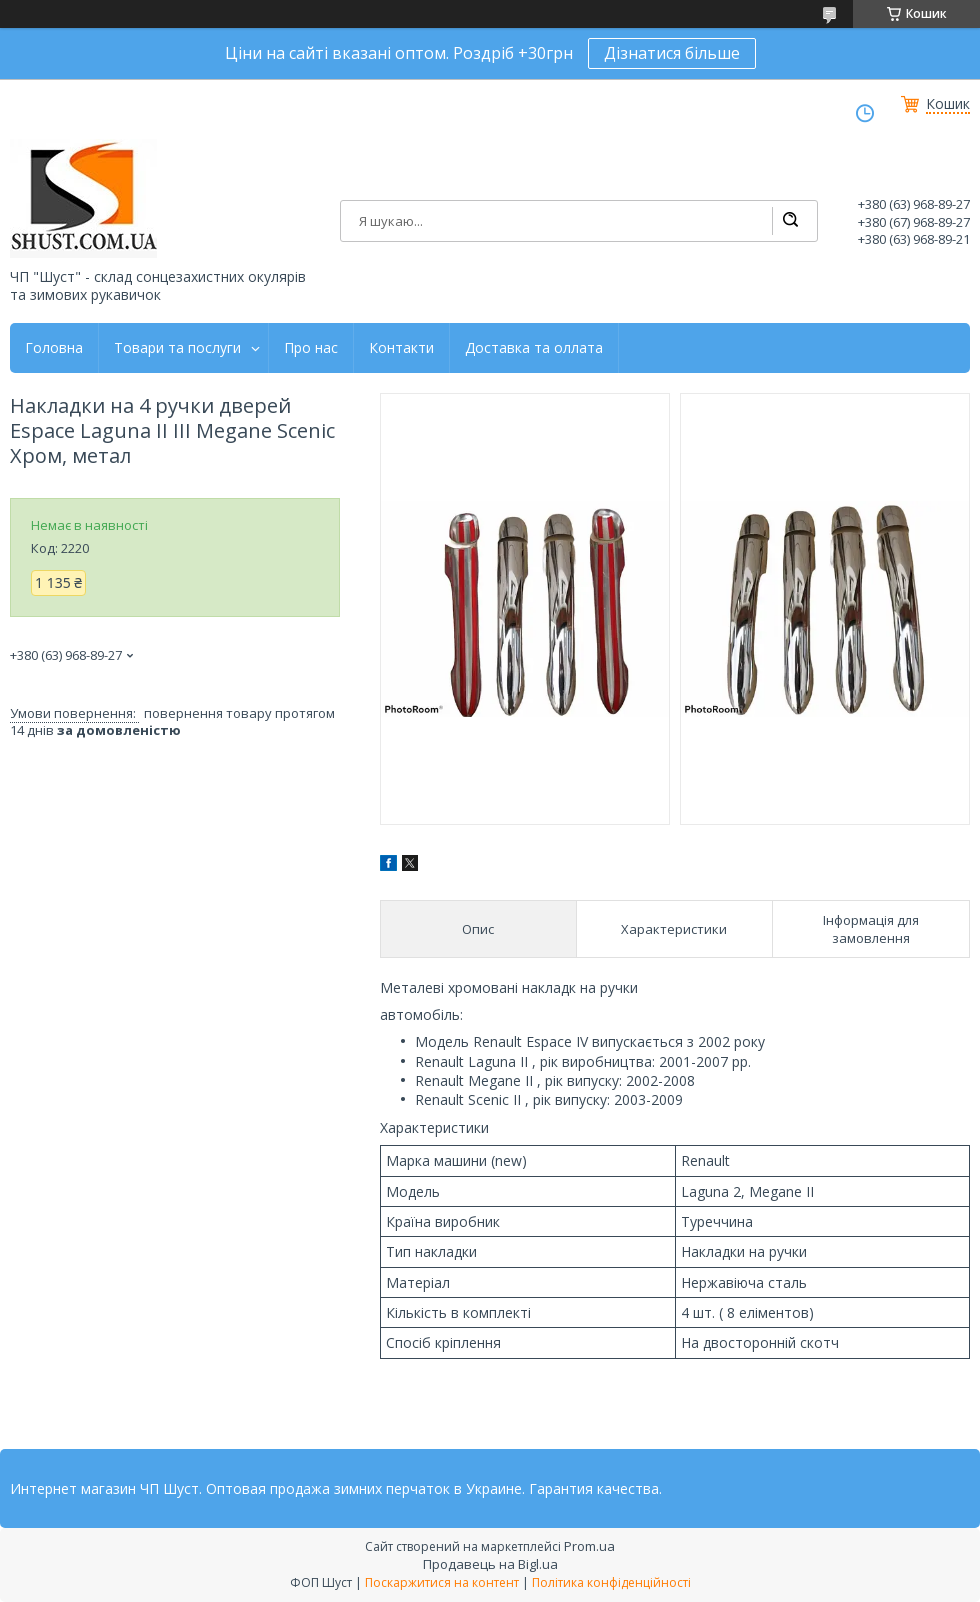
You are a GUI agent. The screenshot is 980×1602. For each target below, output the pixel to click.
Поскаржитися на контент (442, 1582)
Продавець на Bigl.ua (490, 1564)
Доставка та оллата (534, 348)
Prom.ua (589, 1546)
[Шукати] (790, 221)
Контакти (401, 348)
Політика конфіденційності (611, 1582)
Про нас (311, 348)
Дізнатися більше (672, 53)
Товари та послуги (177, 348)
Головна (54, 348)
